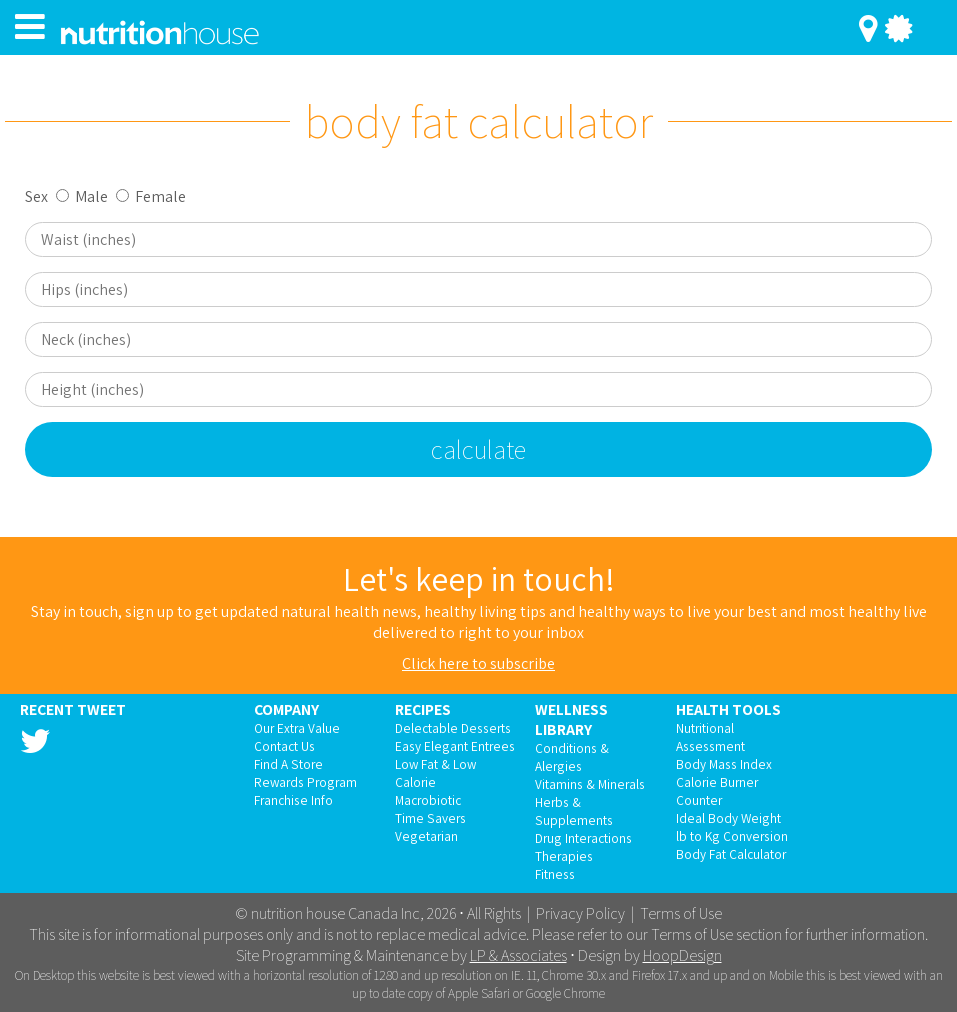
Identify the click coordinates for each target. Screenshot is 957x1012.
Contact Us (284, 746)
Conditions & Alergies (572, 757)
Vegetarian (426, 836)
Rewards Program (305, 782)
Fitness (555, 874)
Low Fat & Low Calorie (435, 773)
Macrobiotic (428, 800)
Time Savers (430, 818)
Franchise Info (293, 800)
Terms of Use (681, 913)
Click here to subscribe (478, 663)
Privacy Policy (580, 913)
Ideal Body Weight (728, 818)
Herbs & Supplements (574, 811)
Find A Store (288, 764)
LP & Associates (518, 955)
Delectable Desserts (453, 728)
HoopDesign (682, 955)
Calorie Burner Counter (717, 791)
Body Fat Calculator (731, 854)
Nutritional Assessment (710, 737)
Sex (36, 196)
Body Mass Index (724, 764)
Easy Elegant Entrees (455, 746)
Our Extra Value (297, 728)
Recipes (423, 709)
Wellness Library (571, 719)
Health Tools (728, 709)
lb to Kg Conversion (732, 836)
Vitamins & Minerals (590, 784)
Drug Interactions (583, 838)
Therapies (564, 856)
